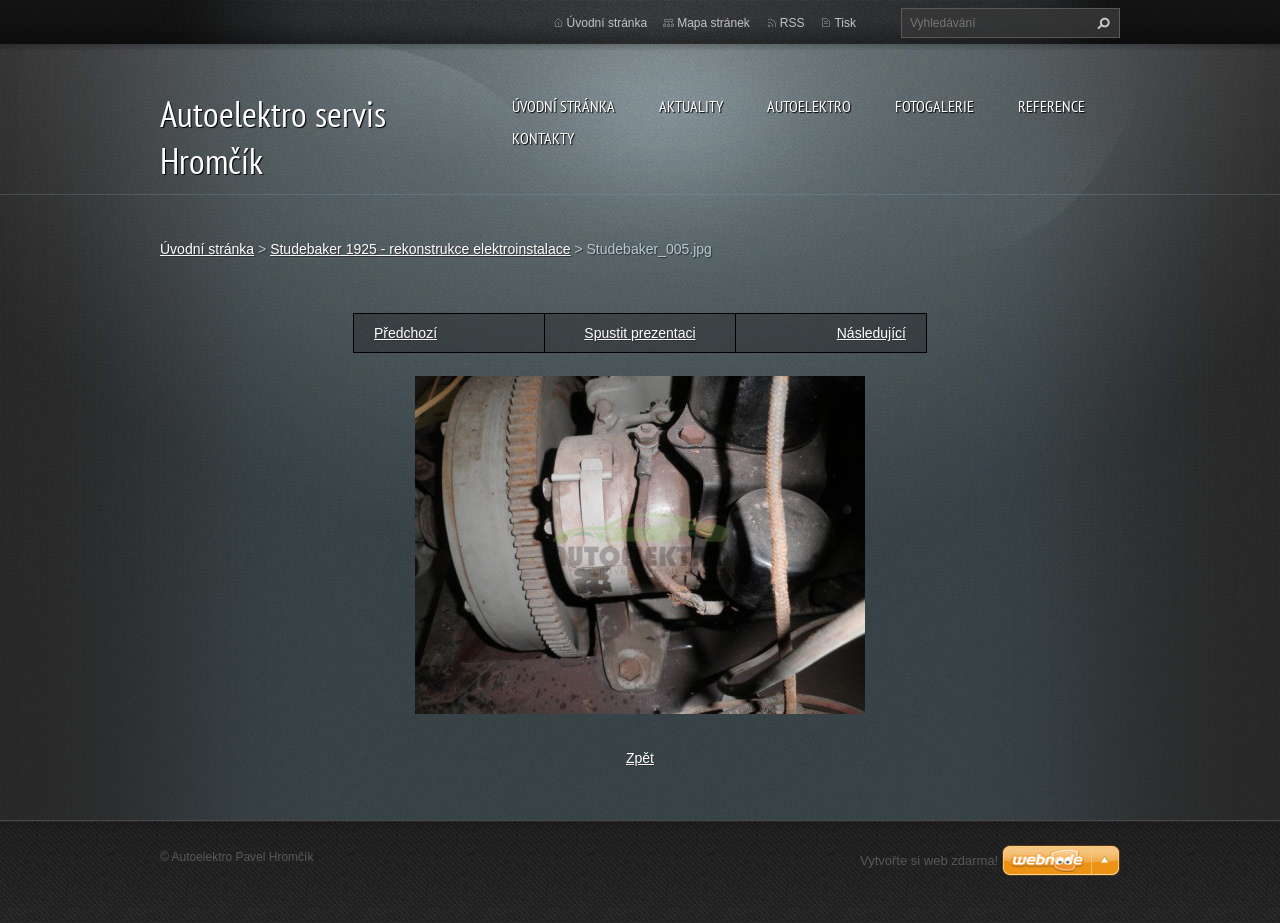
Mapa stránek (713, 23)
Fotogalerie (934, 106)
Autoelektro (809, 106)
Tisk (845, 23)
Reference (1051, 106)
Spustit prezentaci (639, 333)
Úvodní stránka (563, 106)
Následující (871, 333)
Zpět (640, 758)
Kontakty (543, 138)
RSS (792, 23)
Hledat (1101, 23)
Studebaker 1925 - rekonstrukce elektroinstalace (420, 249)
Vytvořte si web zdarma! (929, 860)
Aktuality (691, 106)
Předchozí (405, 333)
